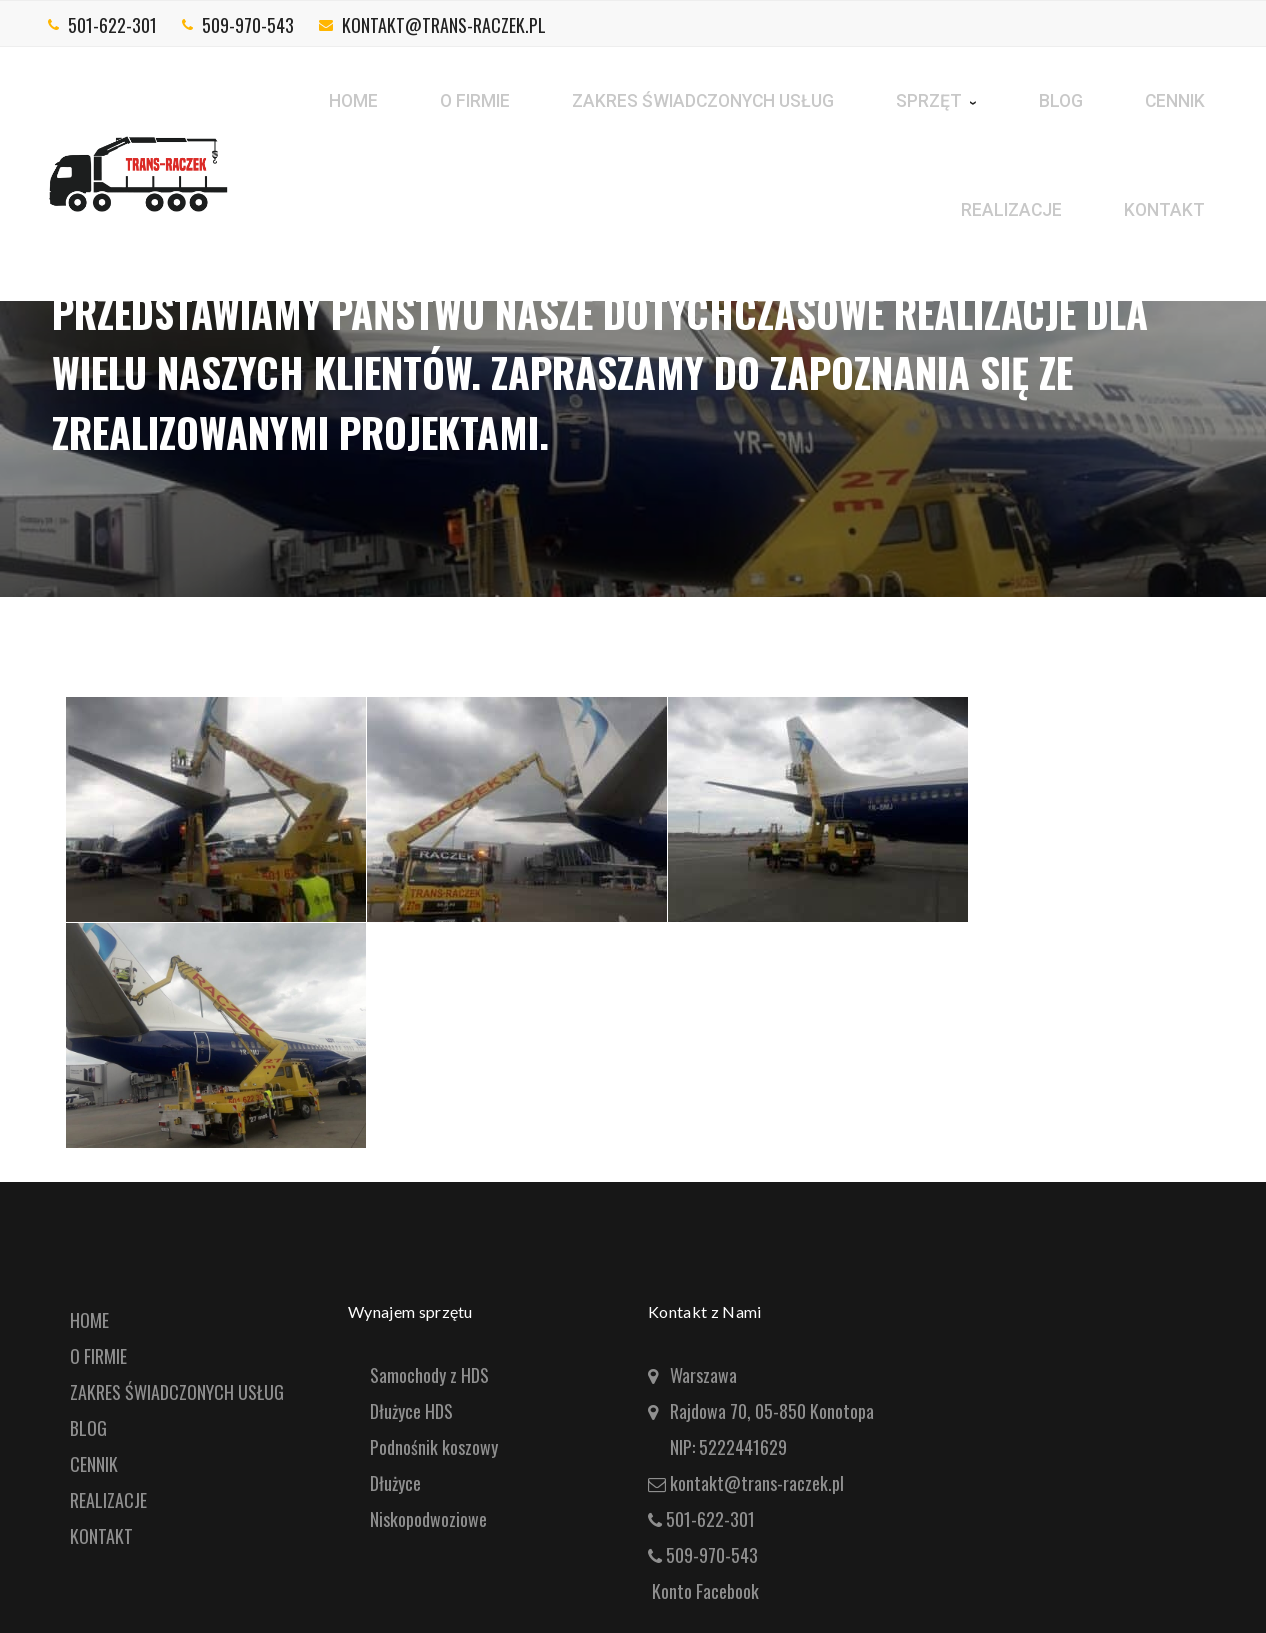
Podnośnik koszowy (434, 1447)
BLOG (88, 1428)
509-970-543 (248, 25)
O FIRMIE (98, 1356)
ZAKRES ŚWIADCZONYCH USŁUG (177, 1392)
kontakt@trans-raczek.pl (444, 25)
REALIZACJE (108, 1500)
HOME (89, 1320)
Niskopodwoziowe (428, 1519)
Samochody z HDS (429, 1375)
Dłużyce (395, 1483)
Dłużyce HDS (411, 1411)
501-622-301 (112, 25)
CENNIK (94, 1464)
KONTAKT (101, 1536)
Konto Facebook (705, 1591)
